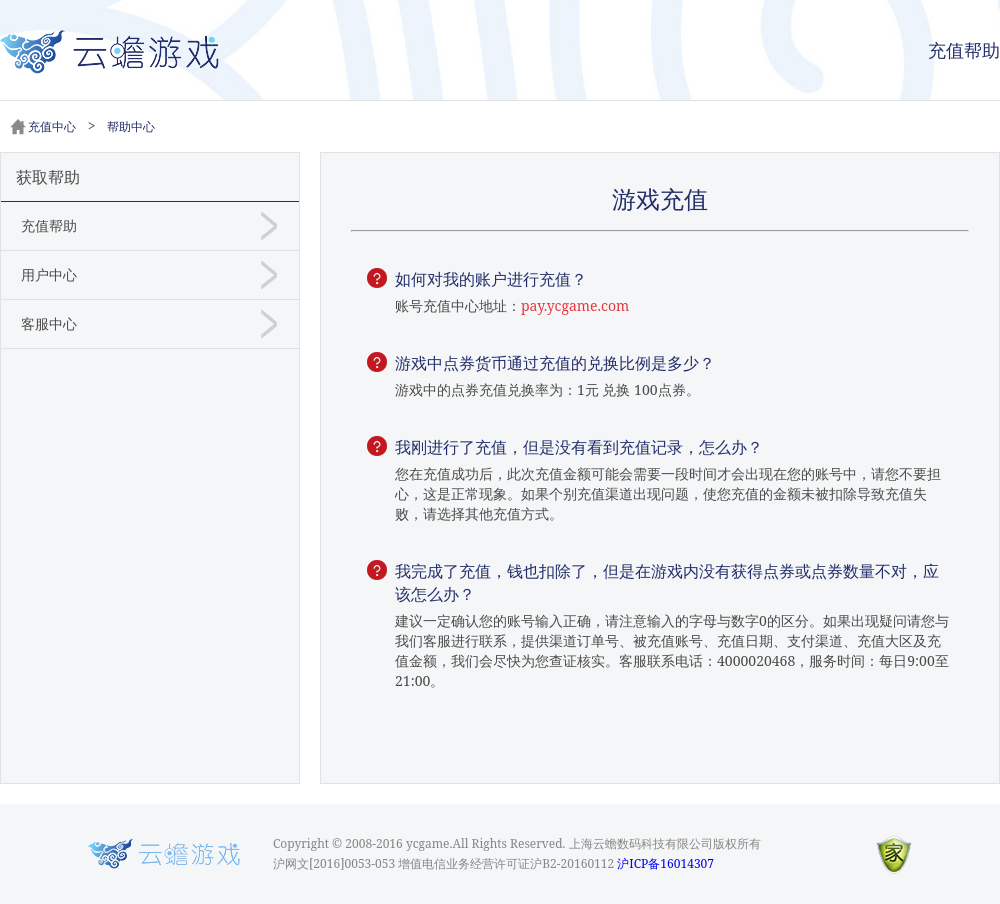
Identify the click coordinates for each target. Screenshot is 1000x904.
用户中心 (49, 274)
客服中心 (49, 323)
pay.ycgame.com (575, 305)
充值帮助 (964, 50)
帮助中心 (131, 126)
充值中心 (52, 126)
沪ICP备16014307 (665, 863)
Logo (164, 854)
